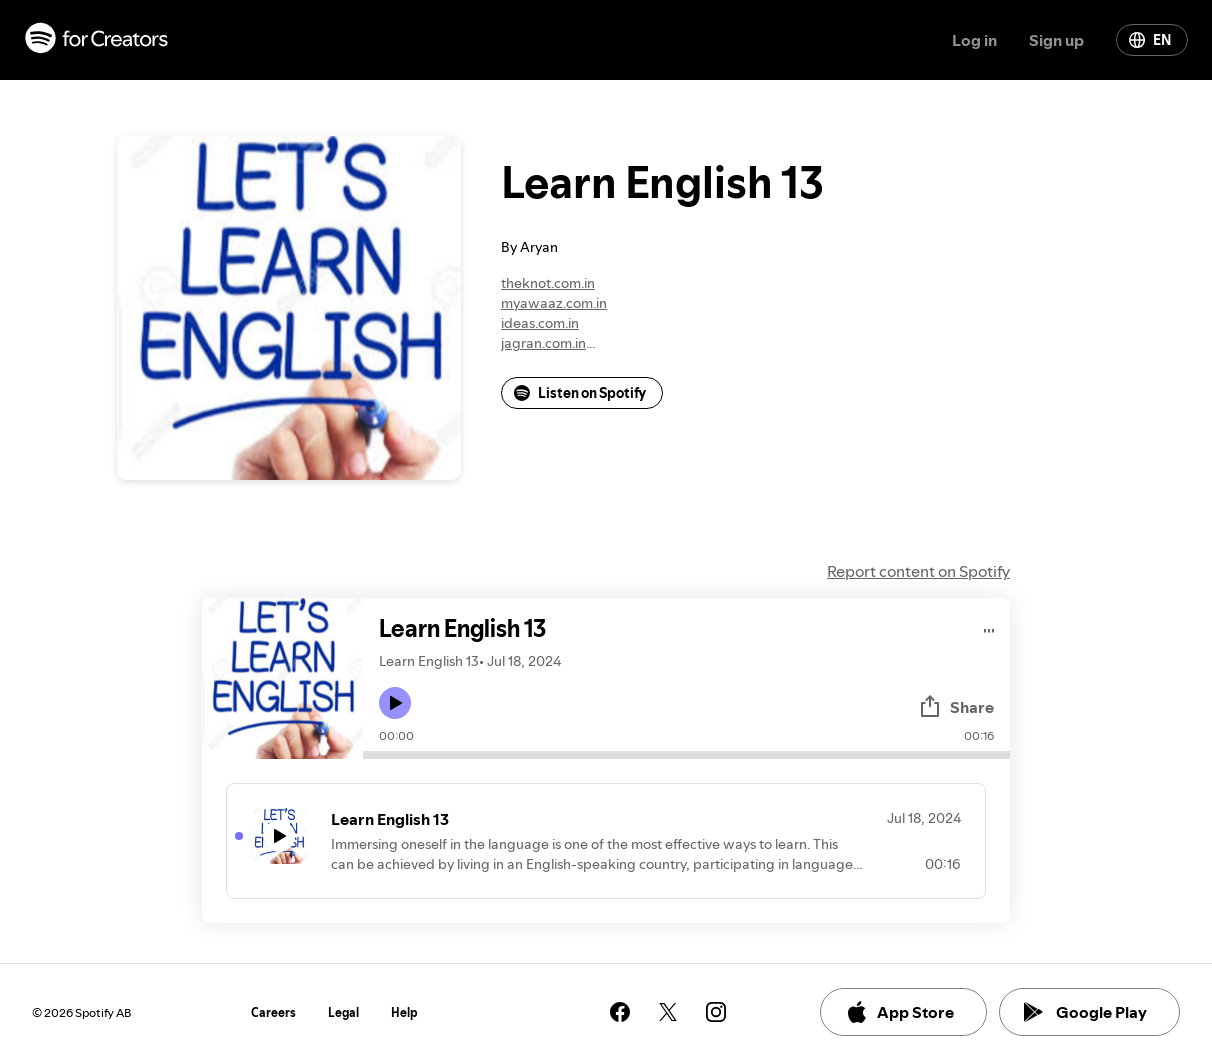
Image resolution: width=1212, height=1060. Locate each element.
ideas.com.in (540, 323)
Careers (273, 1012)
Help (404, 1012)
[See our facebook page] (620, 1012)
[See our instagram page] (716, 1012)
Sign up (1056, 40)
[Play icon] (395, 703)
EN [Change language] (1150, 40)
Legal (343, 1012)
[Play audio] (989, 627)
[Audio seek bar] (686, 755)
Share (956, 707)
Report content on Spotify (918, 571)
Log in (974, 40)
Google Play (1085, 1012)
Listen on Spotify (580, 393)
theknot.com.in (548, 283)
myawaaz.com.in (554, 303)
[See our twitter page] (668, 1012)
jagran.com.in (543, 343)
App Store (899, 1012)
